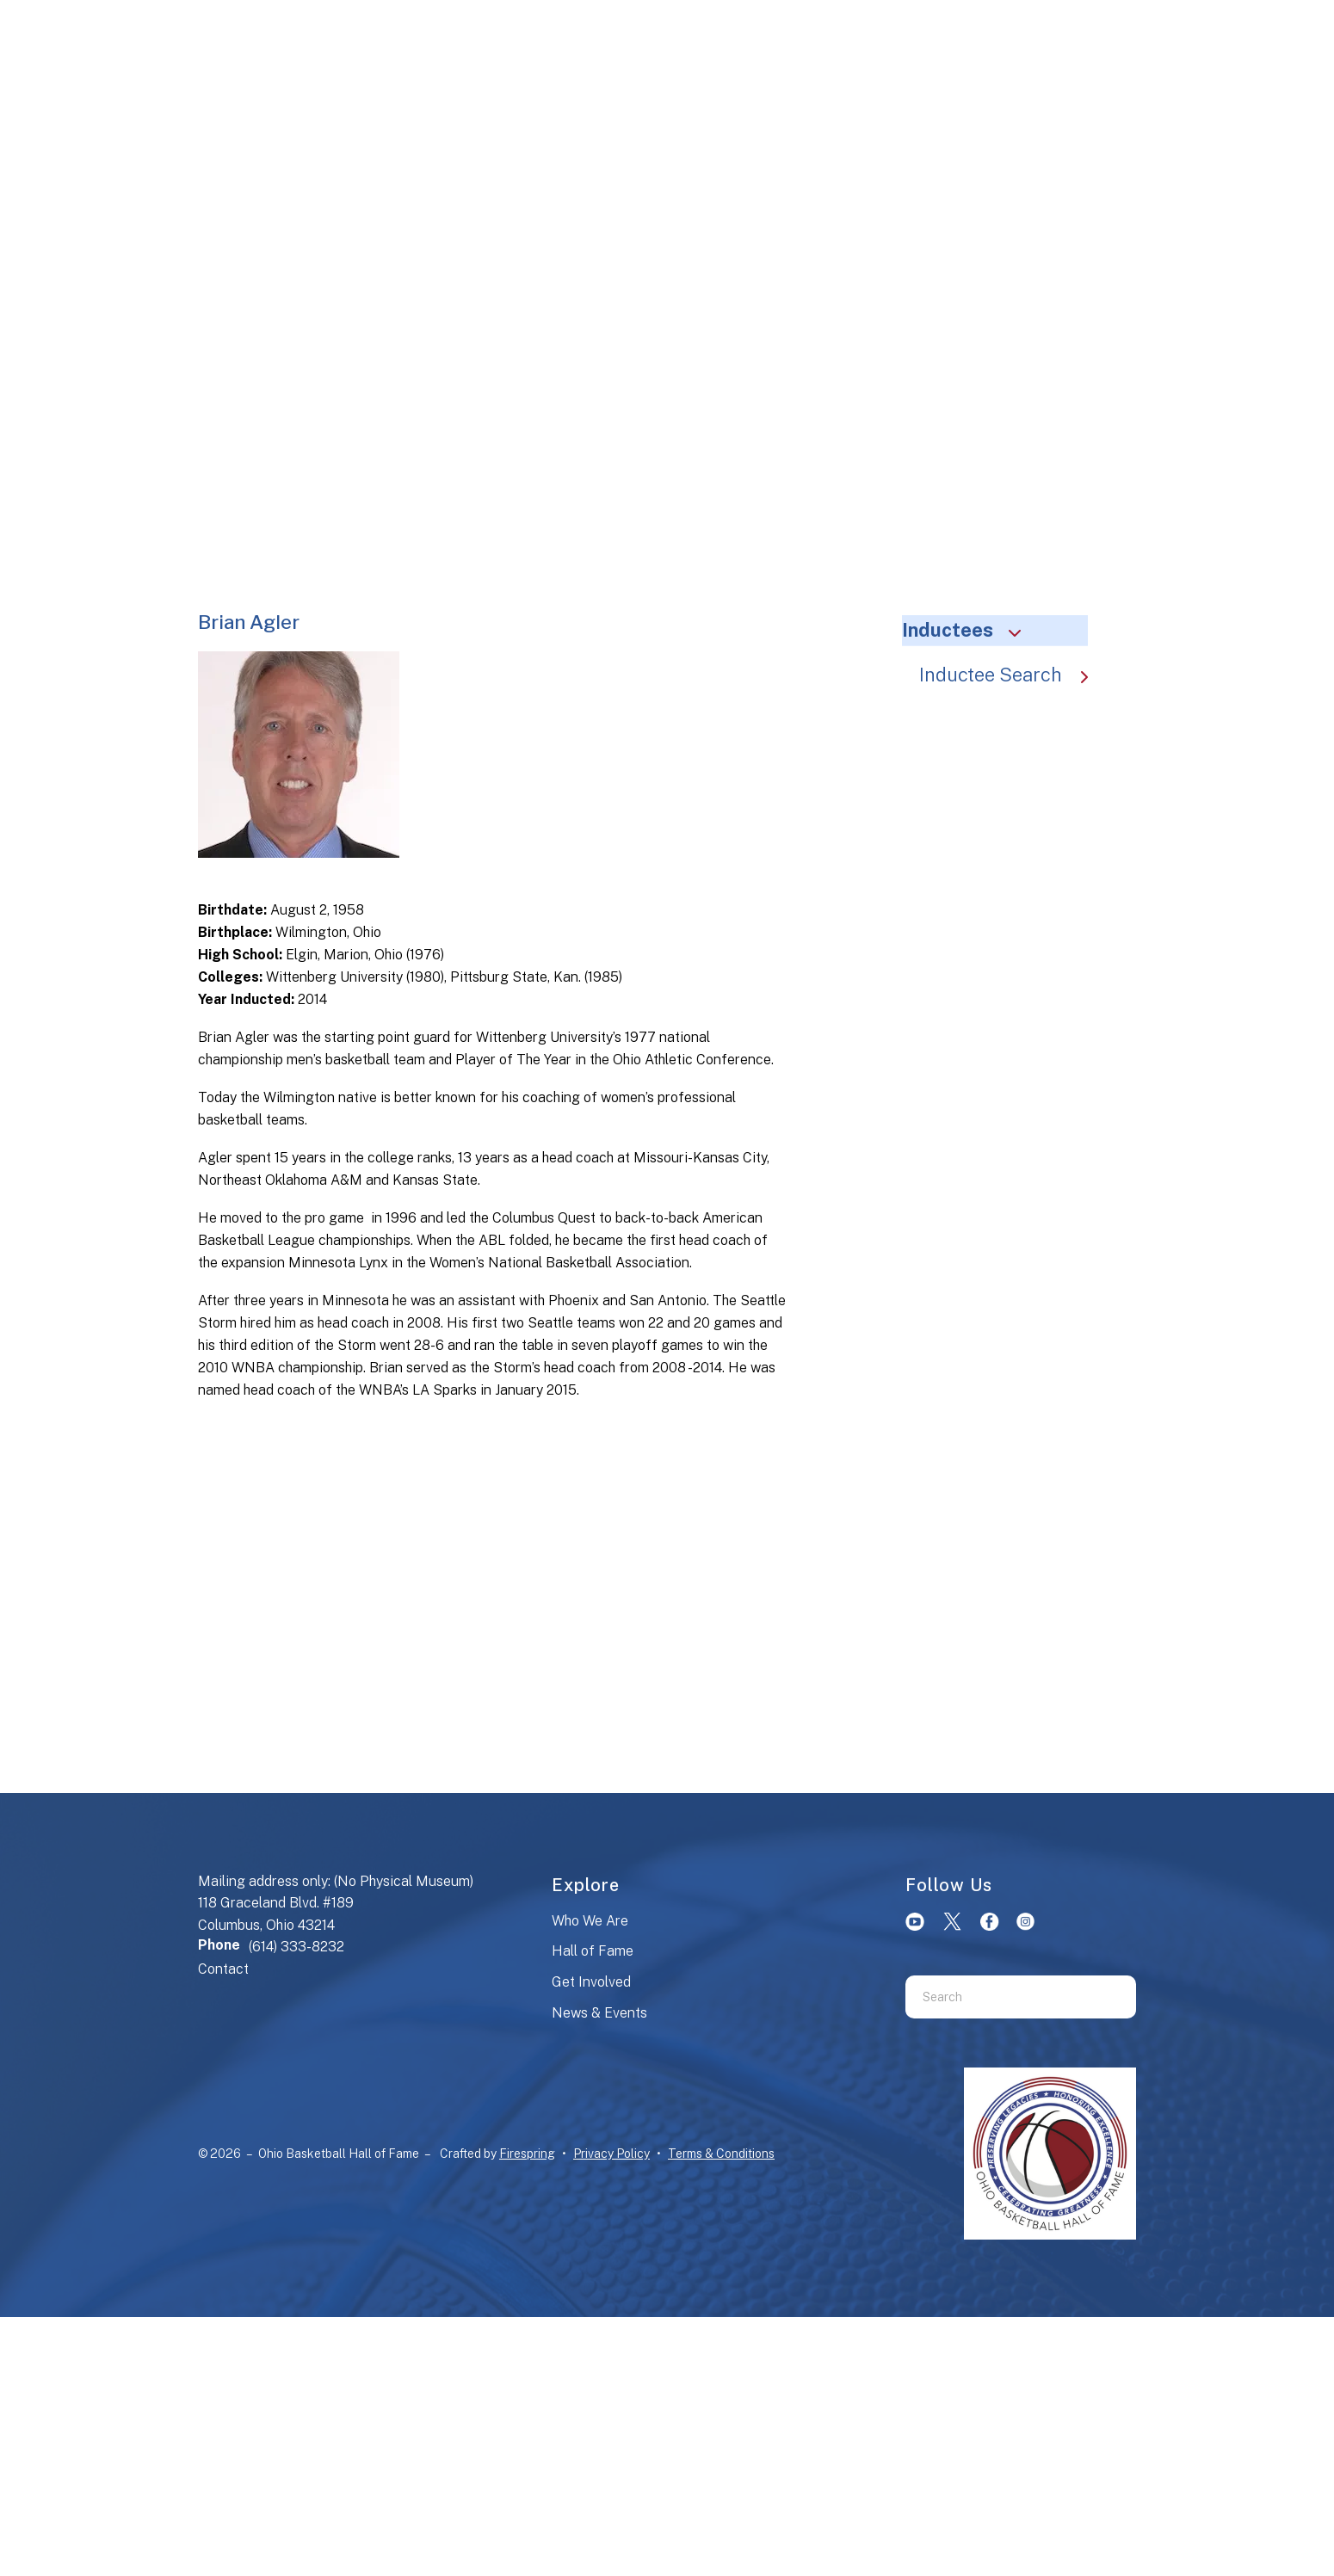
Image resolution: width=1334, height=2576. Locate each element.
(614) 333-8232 (296, 1946)
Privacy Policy (611, 2153)
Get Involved (591, 1982)
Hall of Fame (592, 1951)
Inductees (969, 630)
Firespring (527, 2153)
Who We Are (590, 1921)
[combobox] (999, 1996)
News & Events (599, 2013)
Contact (223, 1969)
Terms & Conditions (721, 2153)
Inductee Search (1012, 674)
